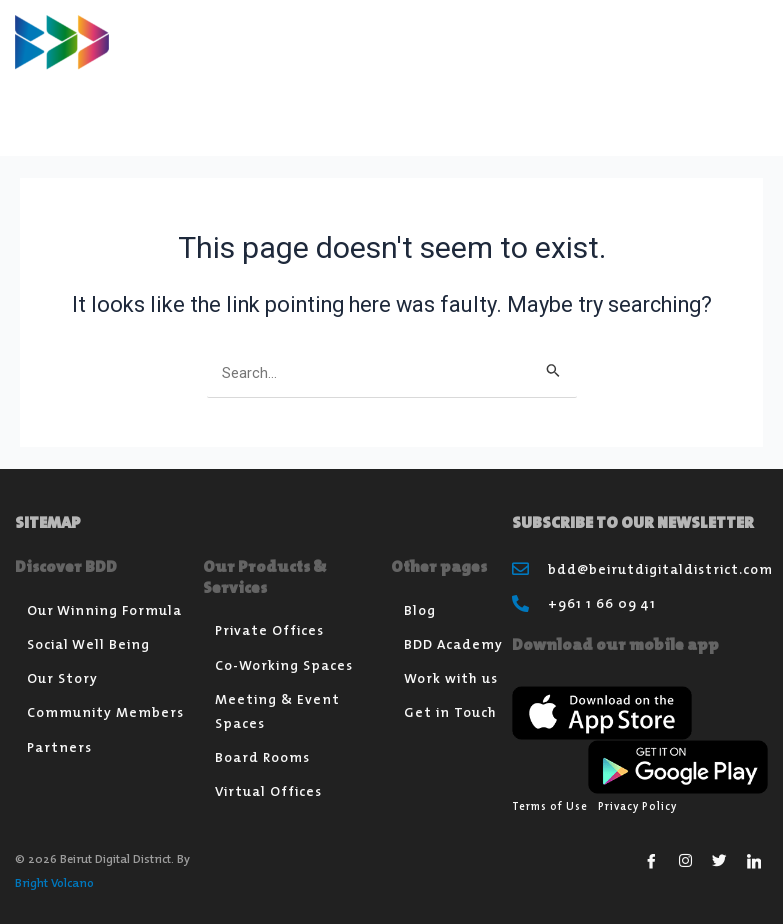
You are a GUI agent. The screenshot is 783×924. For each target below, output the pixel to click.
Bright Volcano (54, 882)
